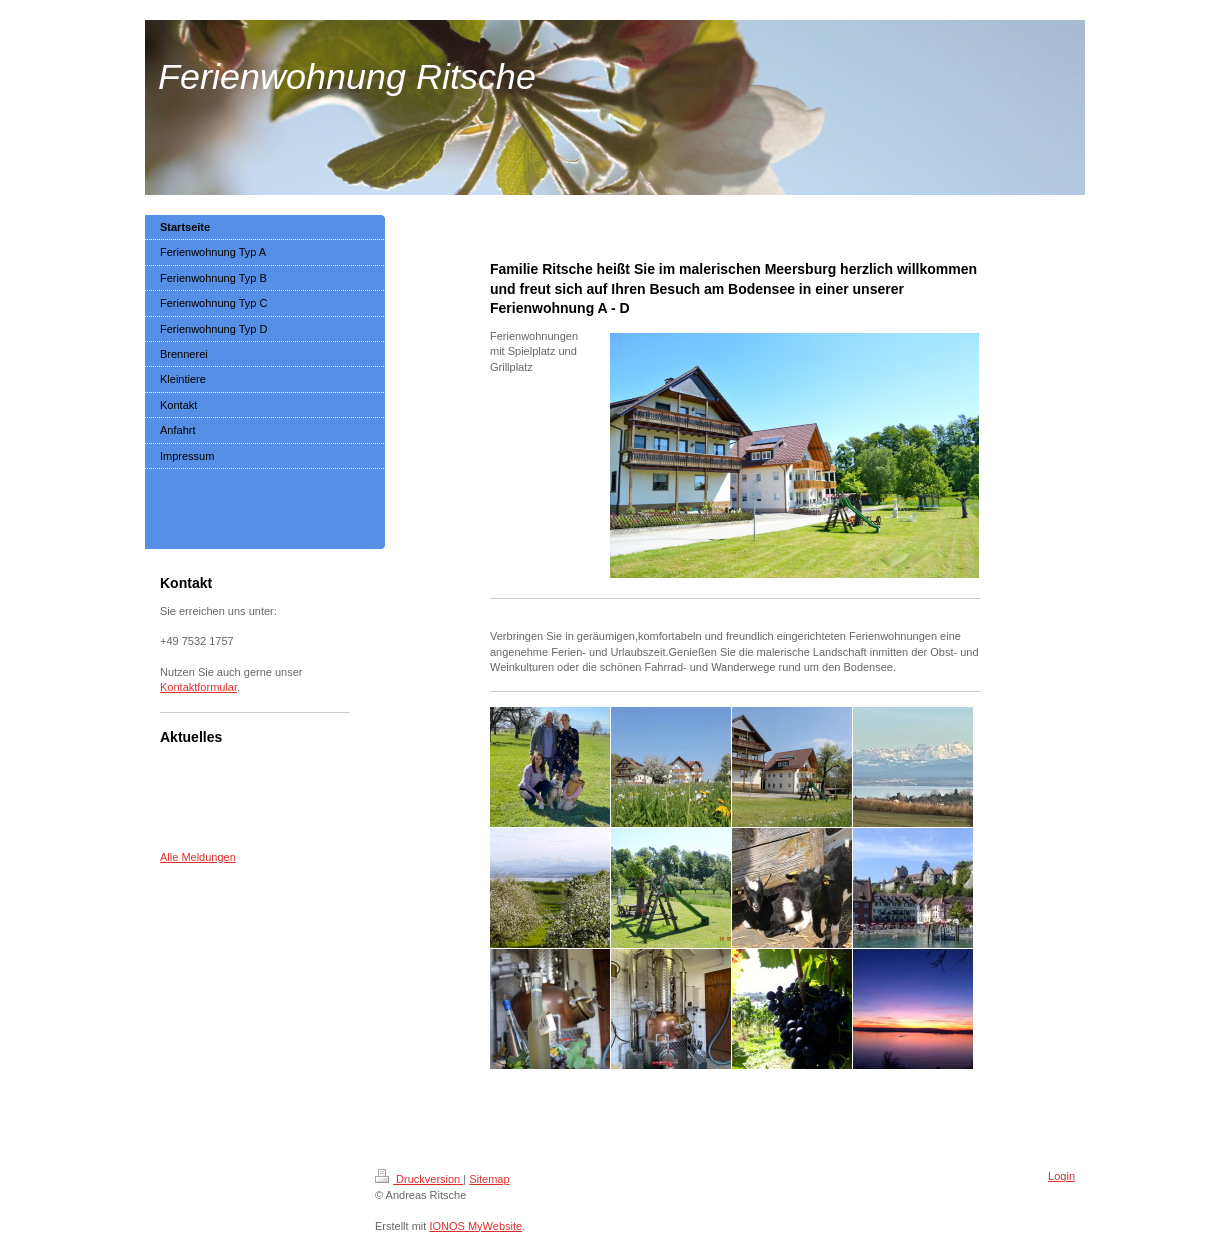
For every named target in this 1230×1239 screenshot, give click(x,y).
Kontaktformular (198, 687)
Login (1061, 1176)
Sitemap (489, 1179)
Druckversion (419, 1179)
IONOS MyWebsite (475, 1226)
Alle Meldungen (198, 857)
